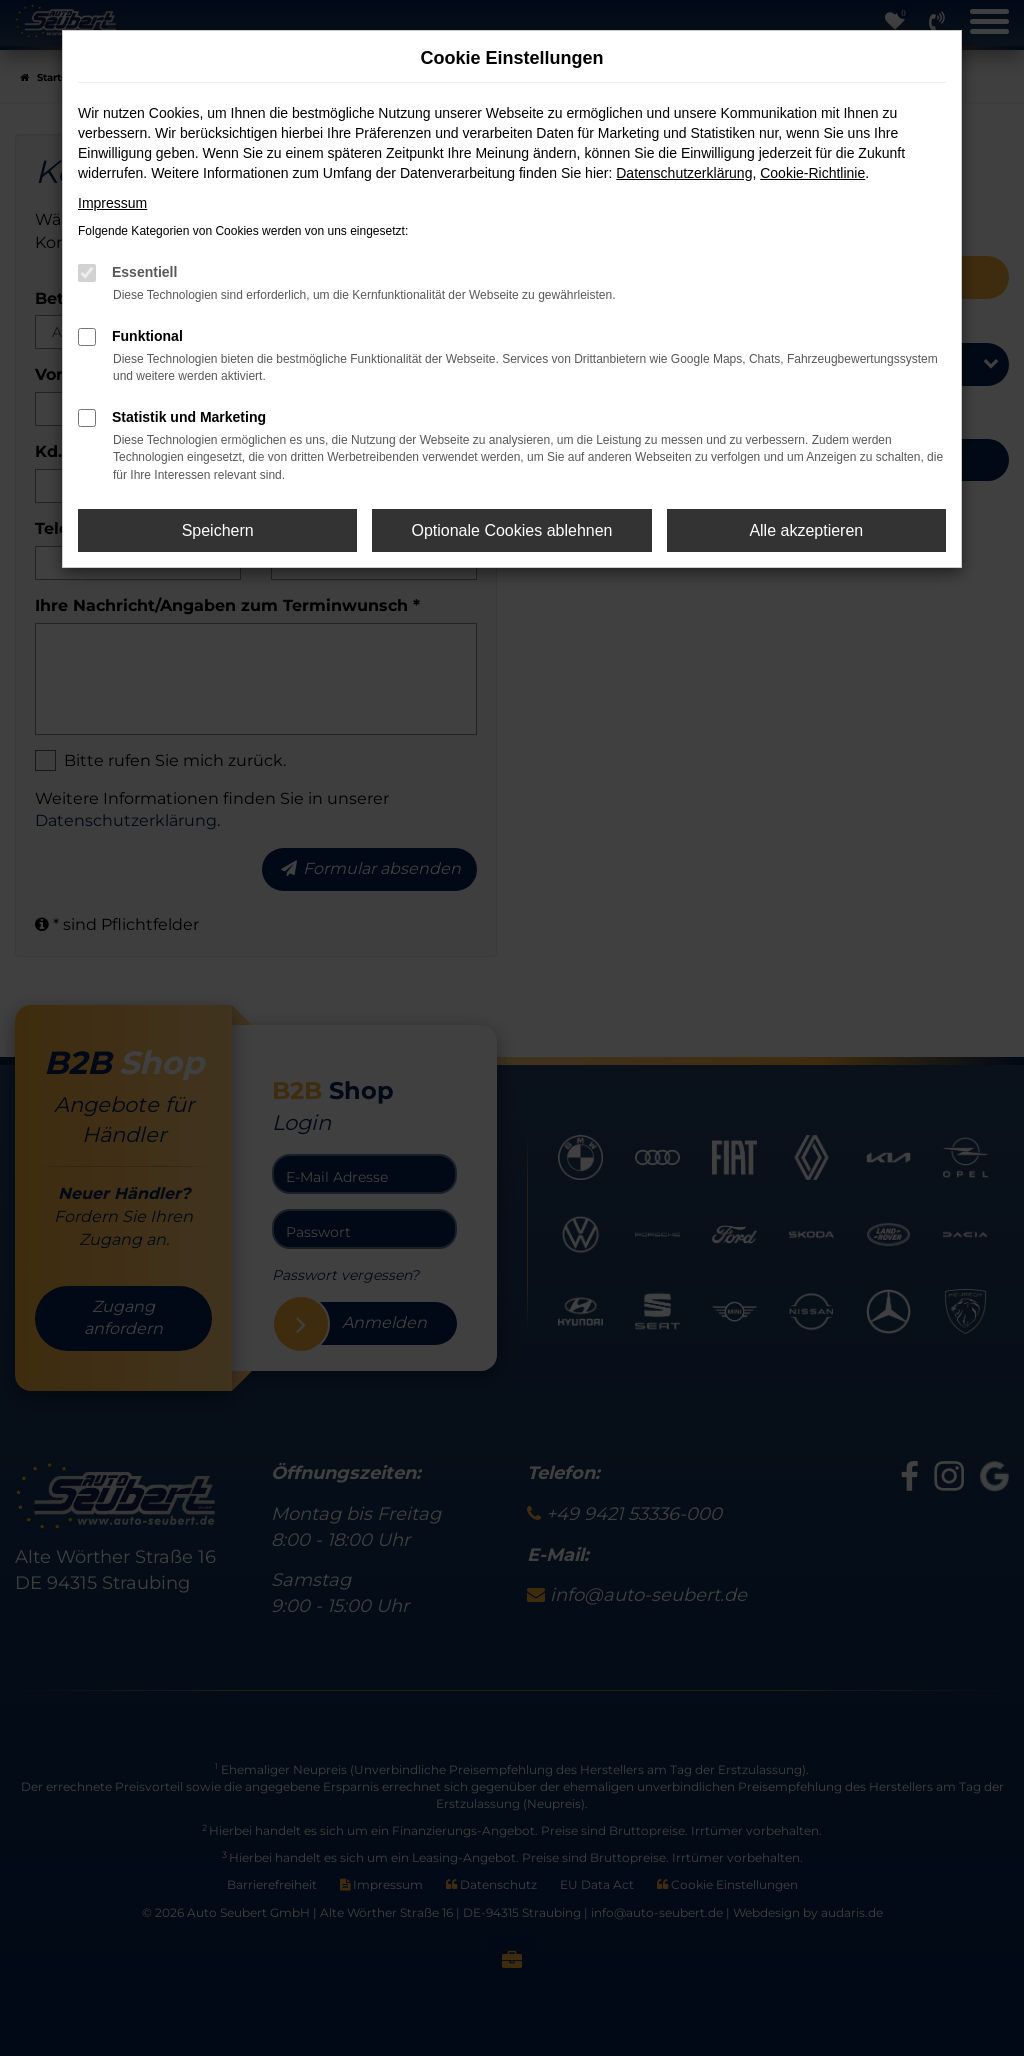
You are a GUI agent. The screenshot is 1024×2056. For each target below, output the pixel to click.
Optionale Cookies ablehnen (511, 530)
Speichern (218, 530)
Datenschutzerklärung (684, 173)
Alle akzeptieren (806, 530)
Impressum (112, 203)
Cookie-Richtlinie (812, 173)
